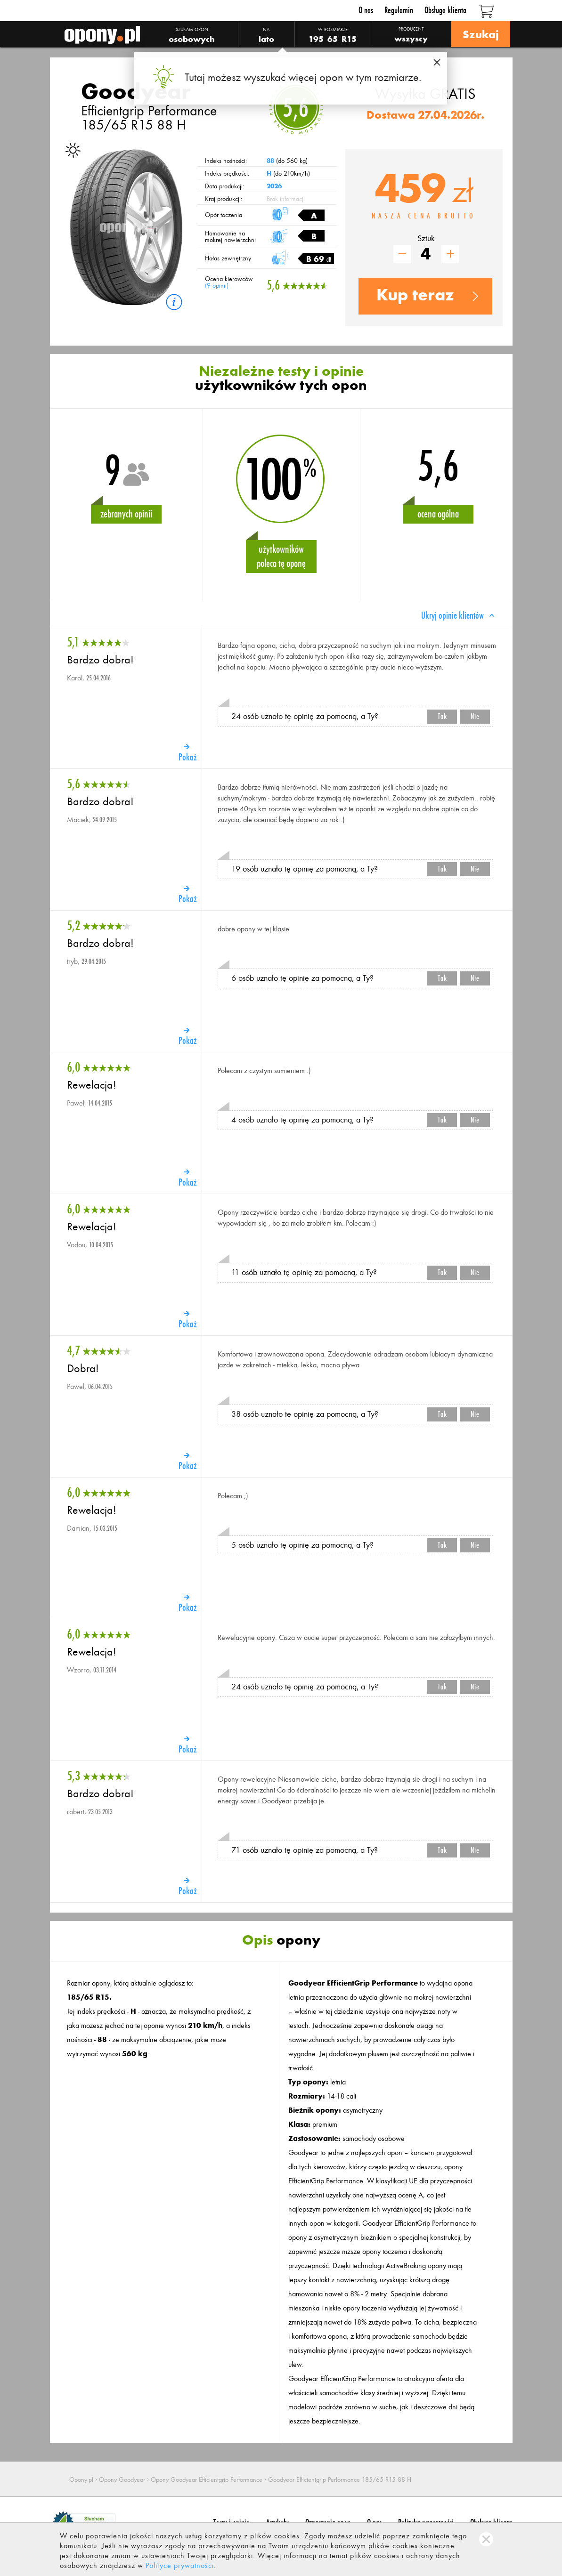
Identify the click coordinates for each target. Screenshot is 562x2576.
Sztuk (426, 238)
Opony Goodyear (122, 2480)
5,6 (295, 108)
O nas (365, 10)
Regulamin (398, 10)
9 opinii (217, 286)
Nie (475, 716)
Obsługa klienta (445, 10)
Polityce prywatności (180, 2565)
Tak (442, 716)
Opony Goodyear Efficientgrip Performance (206, 2480)
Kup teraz (415, 294)
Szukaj (480, 34)
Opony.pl (81, 2480)
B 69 (318, 259)
